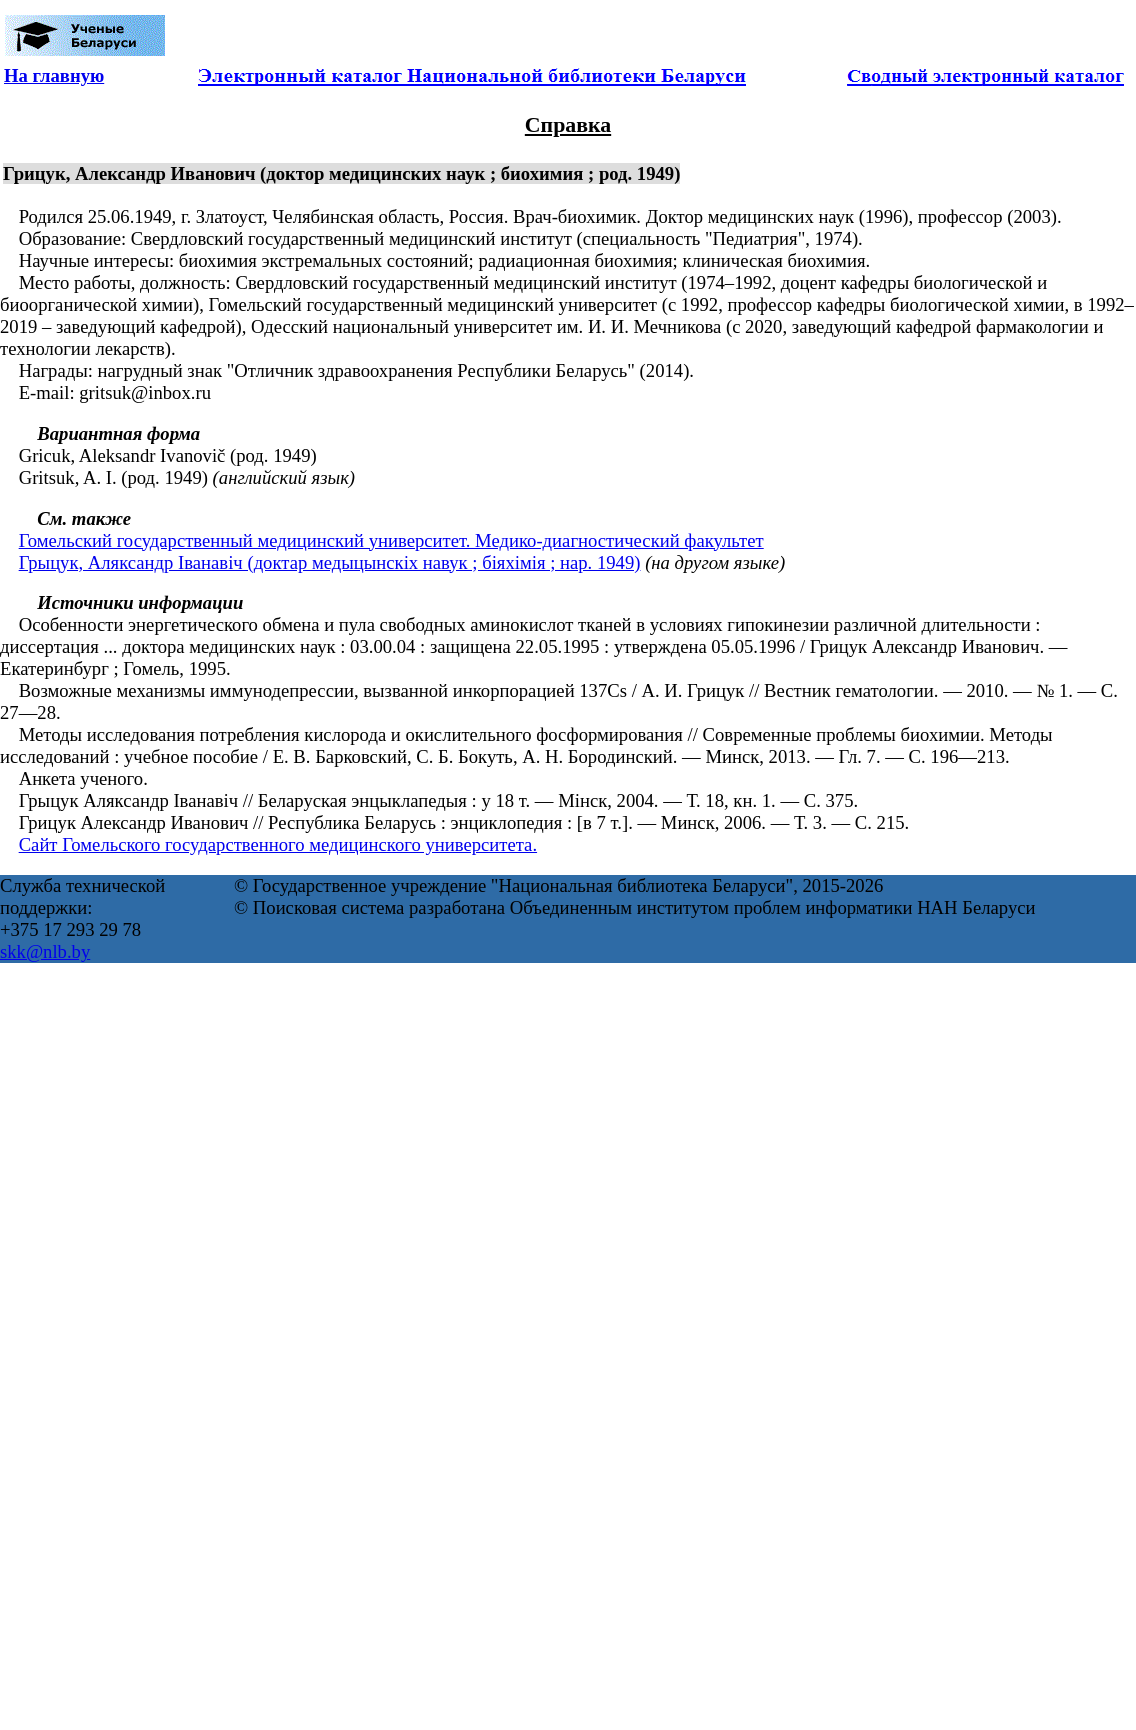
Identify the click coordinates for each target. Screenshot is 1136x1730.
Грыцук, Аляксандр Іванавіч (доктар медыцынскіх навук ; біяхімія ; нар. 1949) (330, 562)
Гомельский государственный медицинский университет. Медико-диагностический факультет (391, 540)
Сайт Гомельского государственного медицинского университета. (278, 844)
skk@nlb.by (45, 951)
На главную (54, 75)
